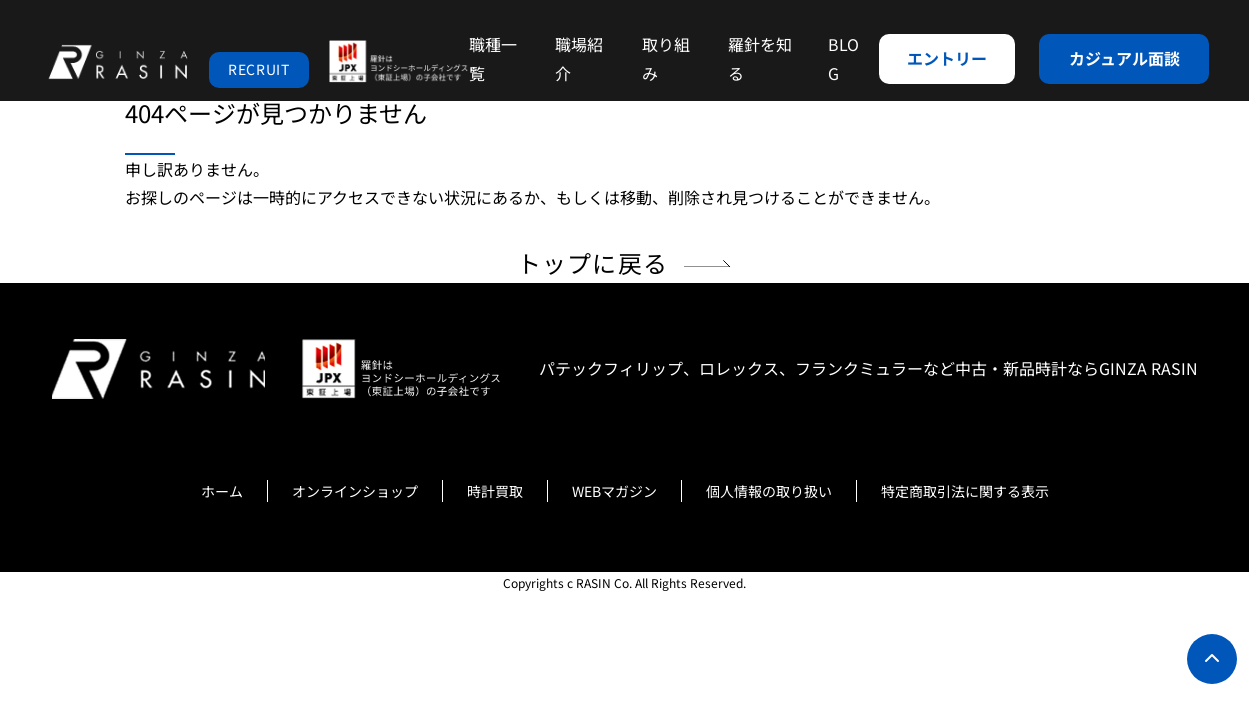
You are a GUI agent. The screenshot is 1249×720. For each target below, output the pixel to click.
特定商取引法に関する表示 (965, 491)
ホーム (222, 491)
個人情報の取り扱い (769, 491)
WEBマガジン (614, 491)
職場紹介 (579, 58)
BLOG (843, 58)
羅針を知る (760, 58)
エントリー (947, 58)
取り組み (666, 58)
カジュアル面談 (1124, 58)
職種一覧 (493, 58)
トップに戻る (592, 262)
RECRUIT (259, 69)
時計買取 (495, 491)
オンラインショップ (355, 491)
